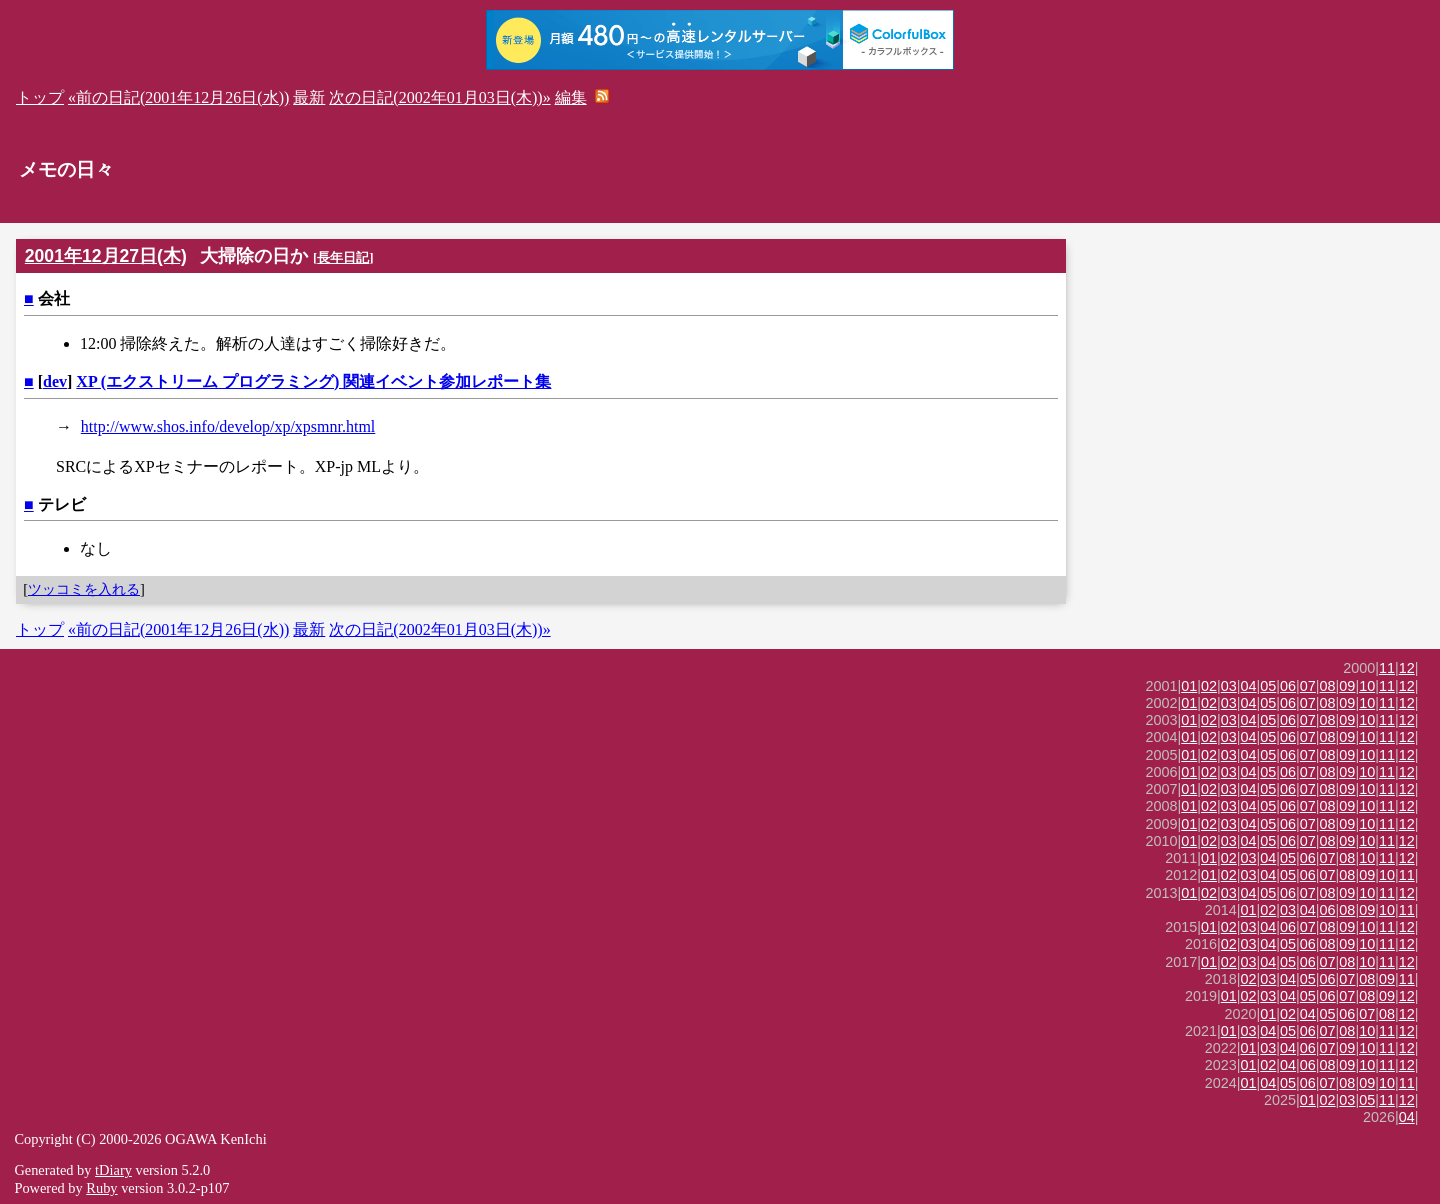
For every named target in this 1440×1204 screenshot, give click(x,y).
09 (1347, 686)
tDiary (113, 1170)
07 (1308, 686)
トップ (40, 97)
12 (1407, 668)
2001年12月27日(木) (106, 256)
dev (55, 381)
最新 (309, 97)
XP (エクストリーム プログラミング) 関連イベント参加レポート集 (313, 381)
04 (1249, 686)
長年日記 (343, 257)
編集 (571, 97)
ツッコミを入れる (84, 589)
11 (1387, 668)
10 (1367, 686)
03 (1229, 686)
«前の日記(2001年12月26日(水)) (178, 97)
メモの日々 (66, 169)
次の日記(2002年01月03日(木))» (439, 97)
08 (1328, 686)
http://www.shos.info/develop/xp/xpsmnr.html (228, 426)
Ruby (101, 1188)
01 (1189, 686)
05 (1268, 686)
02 (1209, 686)
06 (1288, 686)
